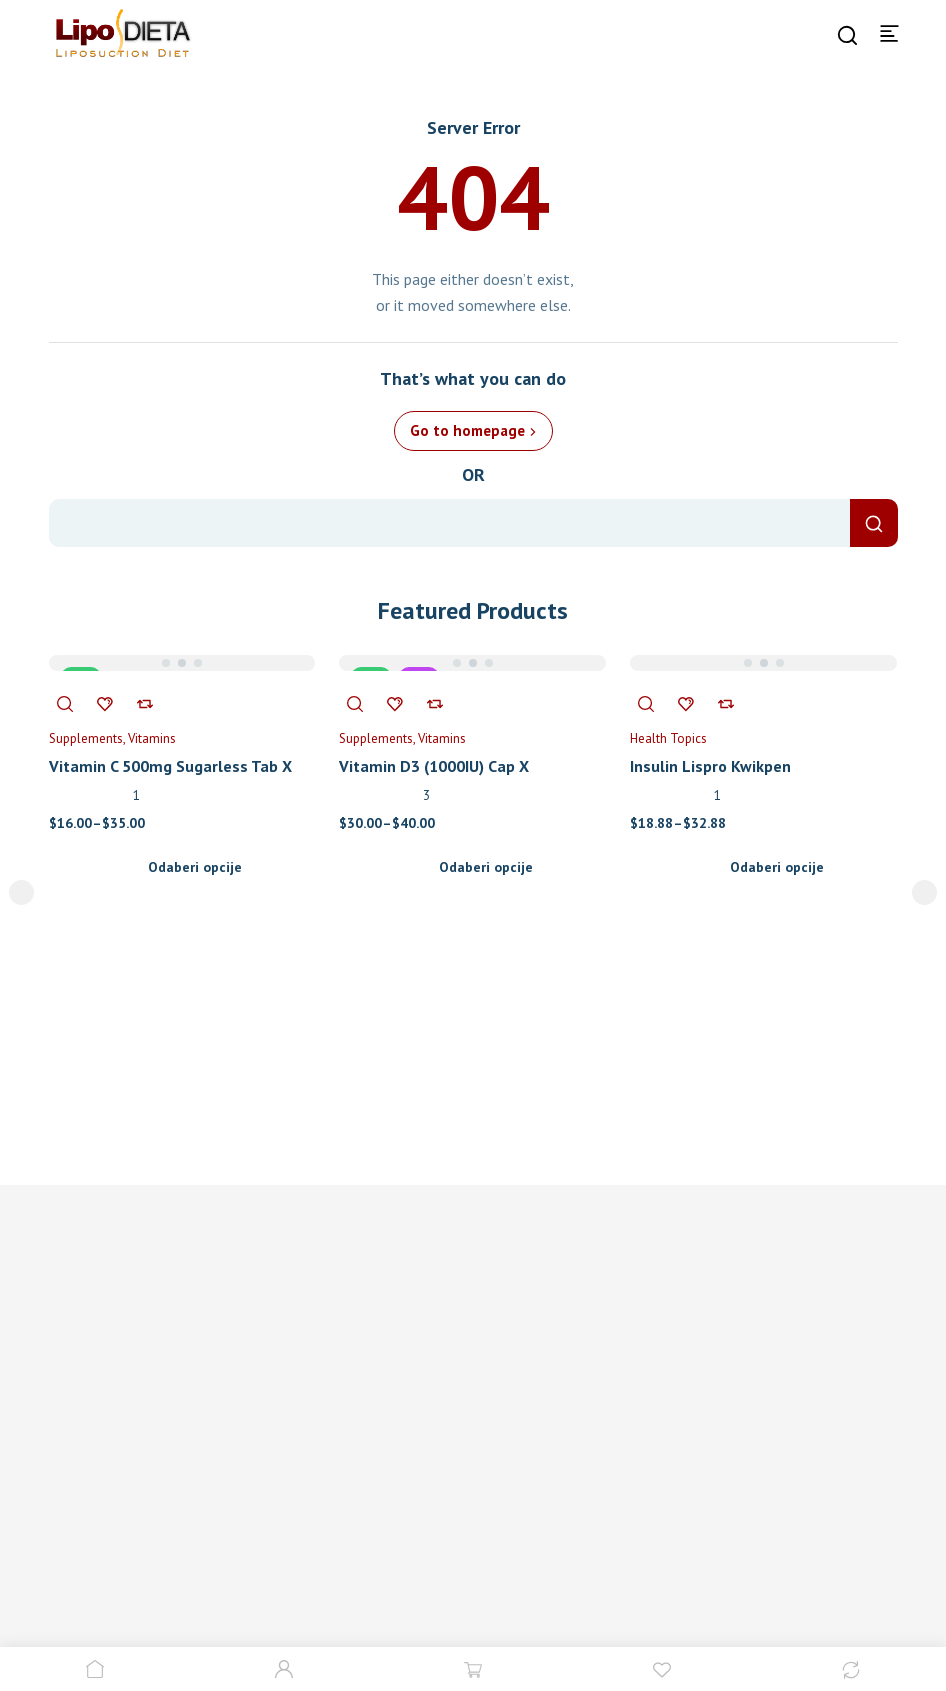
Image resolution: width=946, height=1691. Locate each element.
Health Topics (668, 738)
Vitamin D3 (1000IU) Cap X (434, 766)
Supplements (86, 738)
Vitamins (152, 738)
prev (21, 892)
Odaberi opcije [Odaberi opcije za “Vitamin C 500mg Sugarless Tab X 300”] (195, 867)
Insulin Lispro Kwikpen (710, 766)
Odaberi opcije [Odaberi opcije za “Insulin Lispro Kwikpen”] (777, 867)
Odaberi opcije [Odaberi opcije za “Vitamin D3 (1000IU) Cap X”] (486, 867)
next (924, 892)
